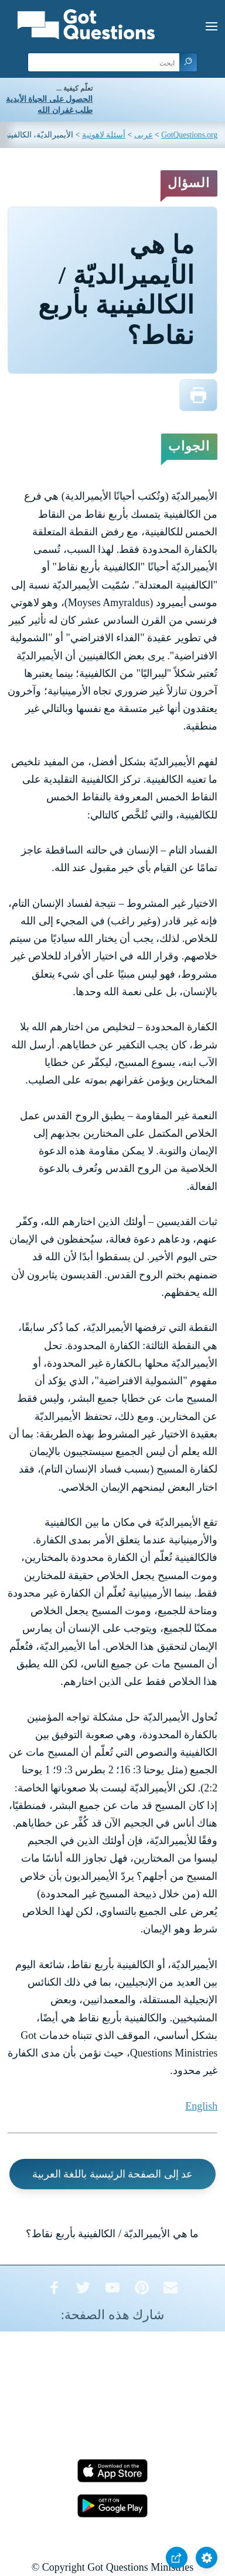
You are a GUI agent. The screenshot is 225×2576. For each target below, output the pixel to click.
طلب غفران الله (65, 110)
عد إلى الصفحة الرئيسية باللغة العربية (112, 2174)
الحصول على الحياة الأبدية (49, 99)
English (201, 2106)
